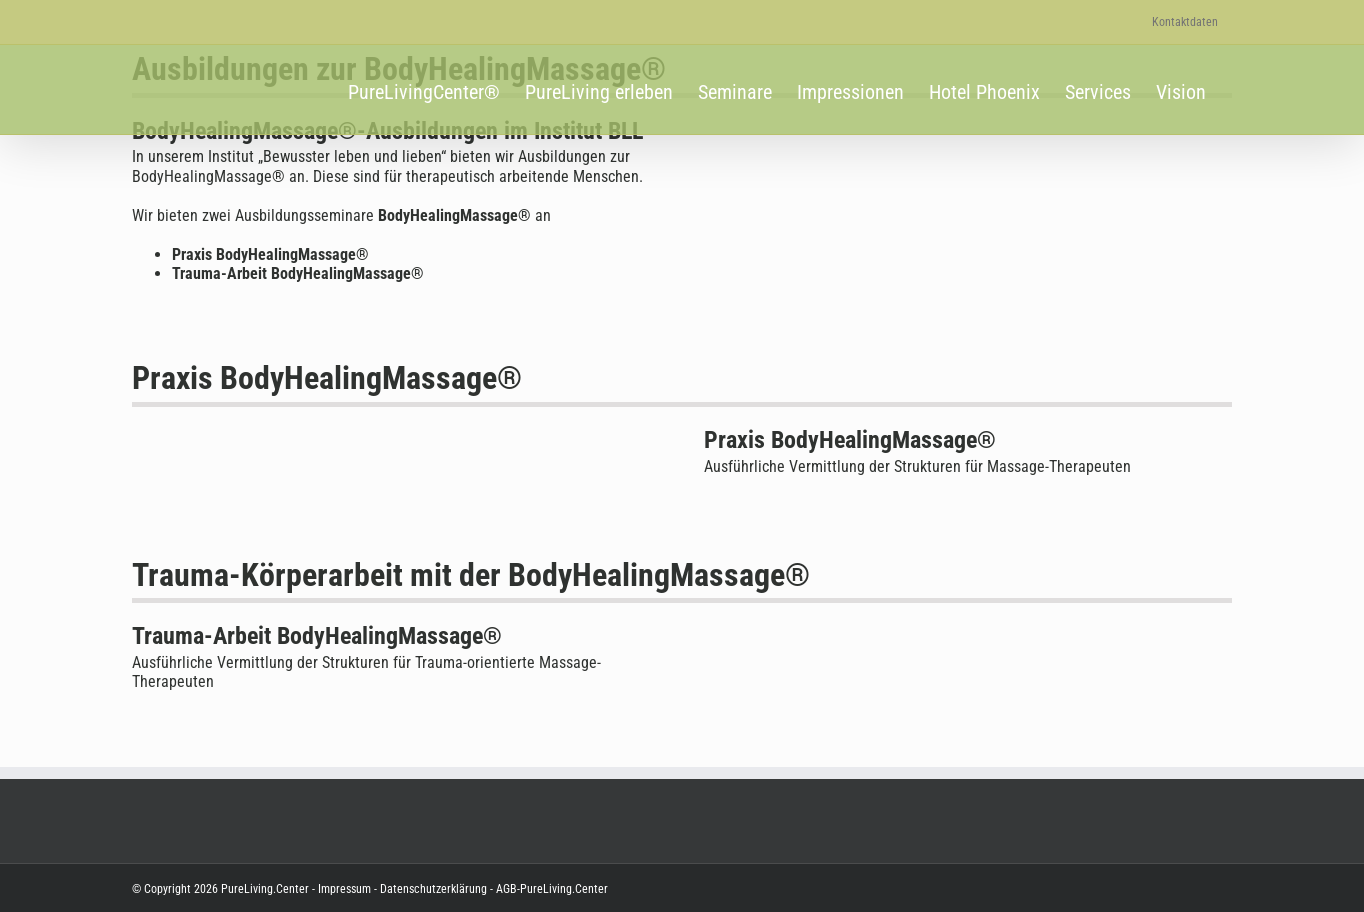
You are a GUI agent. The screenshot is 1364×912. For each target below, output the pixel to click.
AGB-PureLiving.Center (550, 889)
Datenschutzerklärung (432, 889)
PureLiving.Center (265, 889)
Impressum (344, 889)
